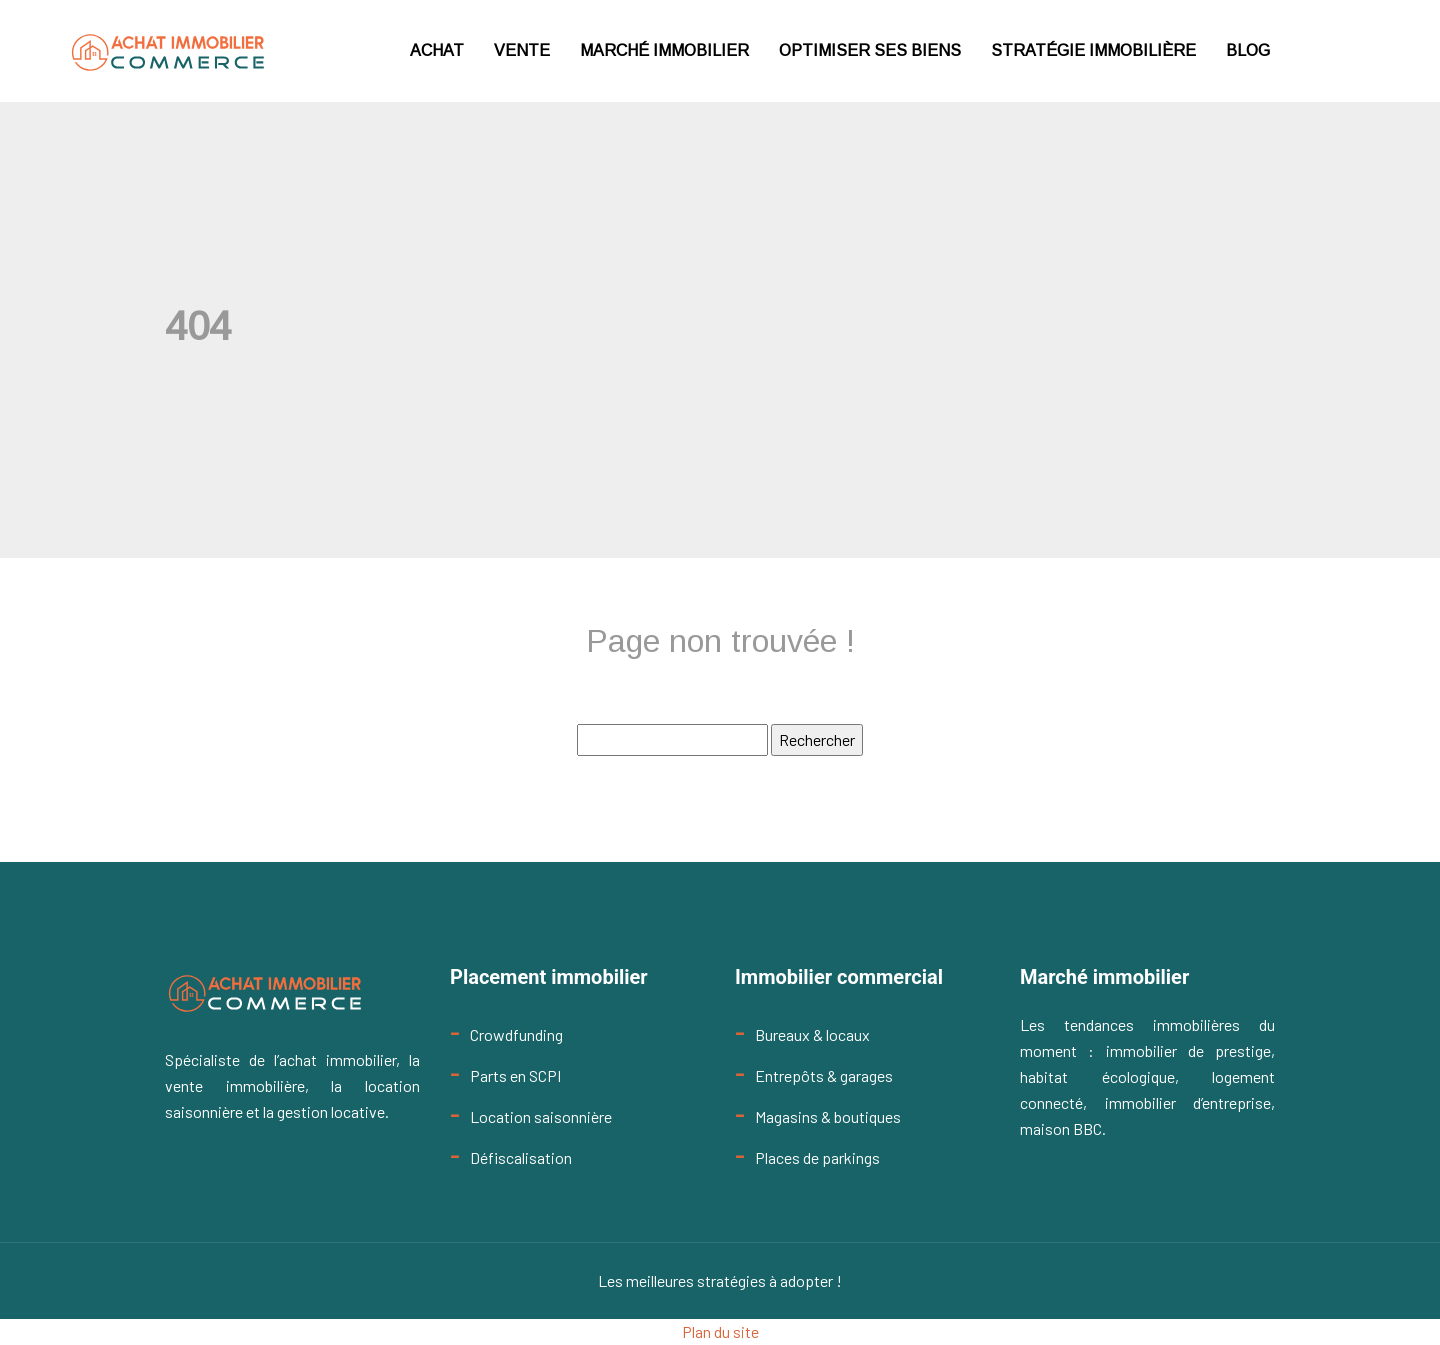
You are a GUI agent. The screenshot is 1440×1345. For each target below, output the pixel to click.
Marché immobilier (664, 50)
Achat (437, 50)
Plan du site (720, 1331)
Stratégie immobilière (1093, 50)
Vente (522, 50)
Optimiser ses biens (870, 50)
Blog (1248, 50)
